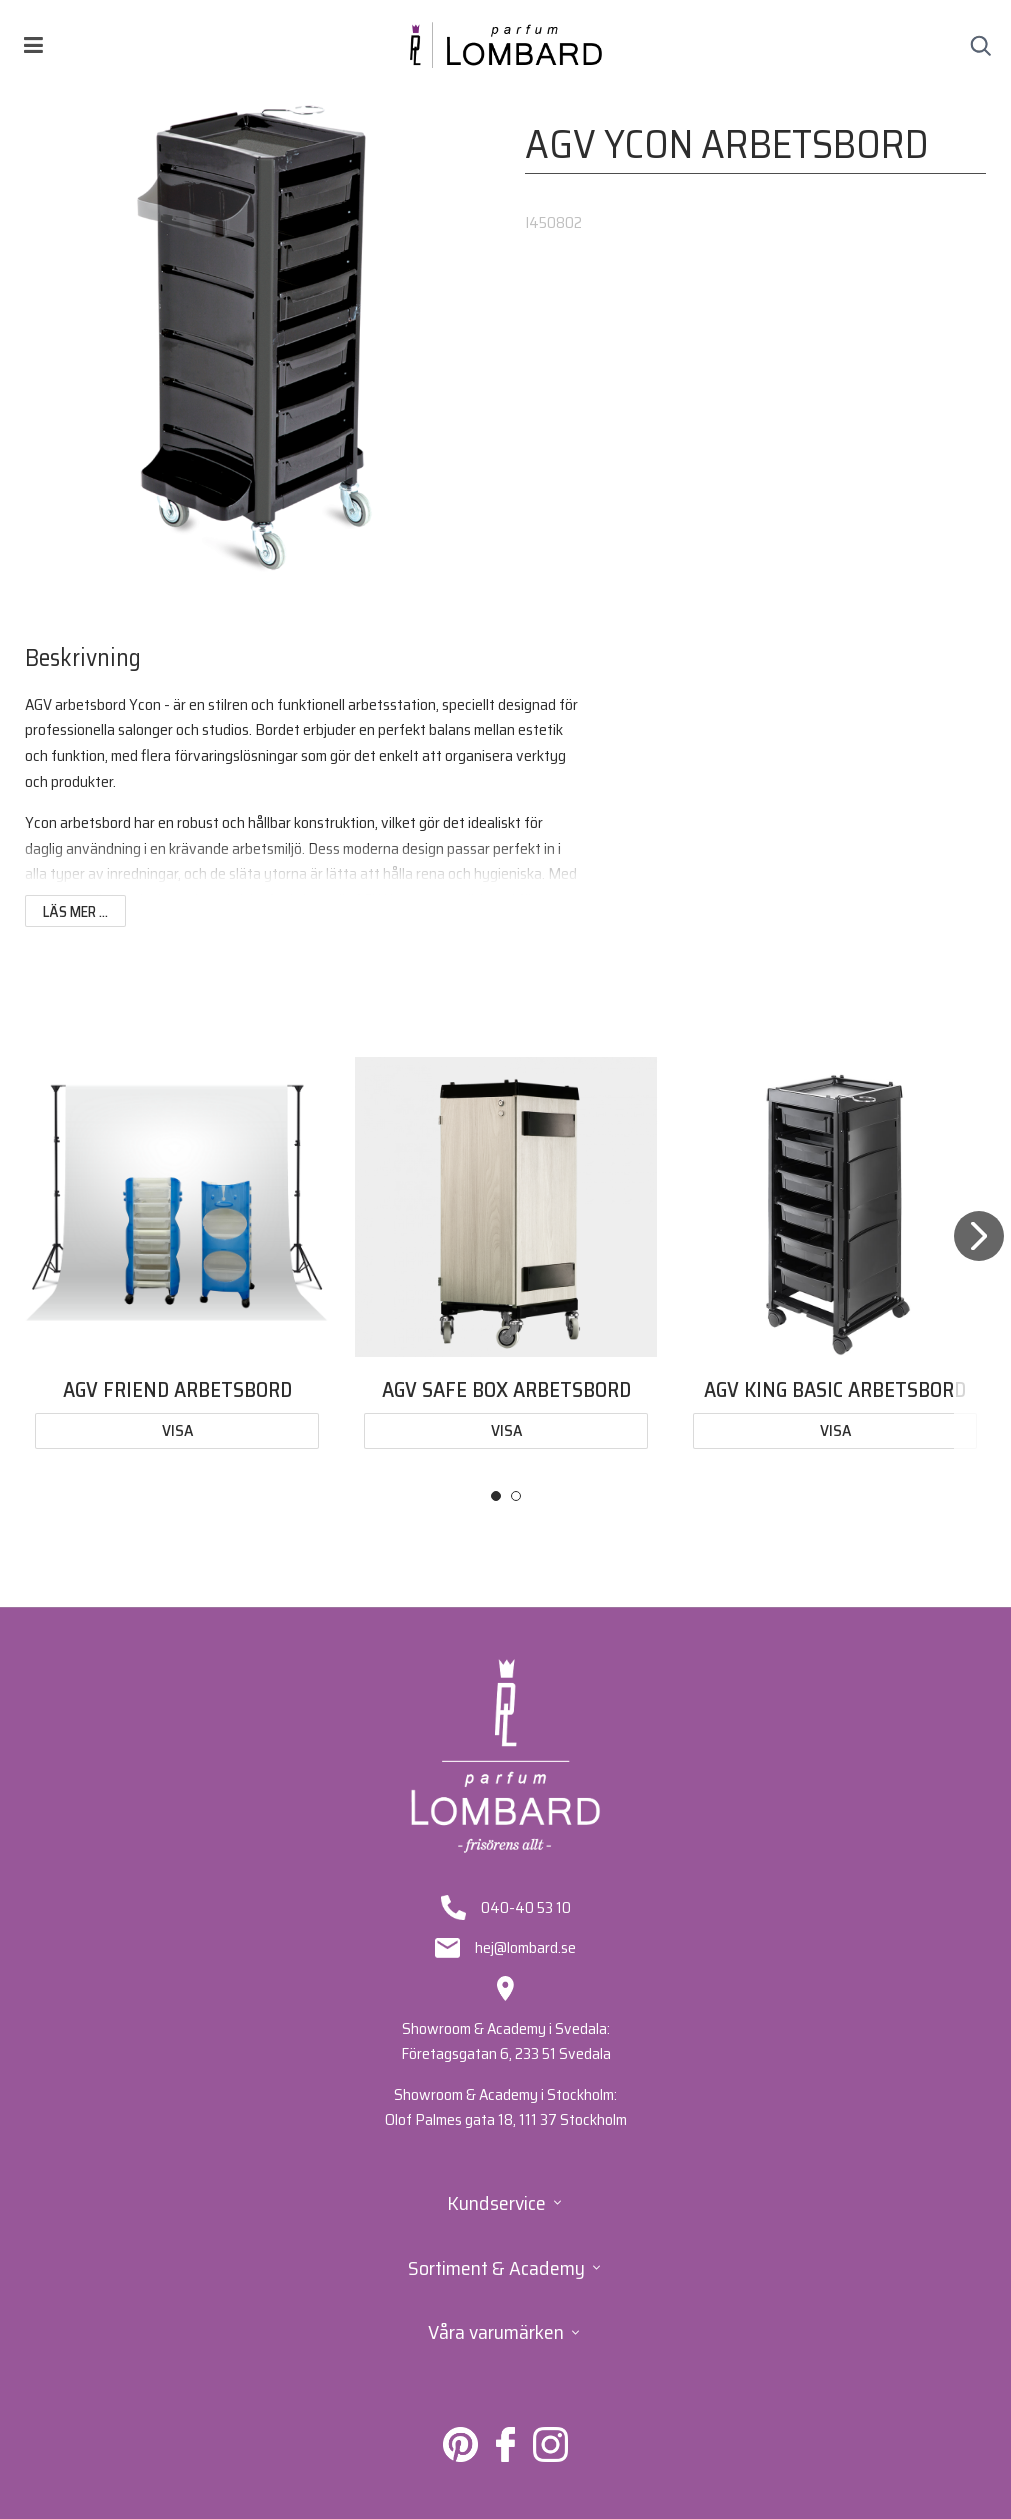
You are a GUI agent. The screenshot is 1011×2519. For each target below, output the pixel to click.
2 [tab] (516, 1496)
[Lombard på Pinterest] (460, 2456)
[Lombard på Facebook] (505, 2456)
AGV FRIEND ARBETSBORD (177, 1389)
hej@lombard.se (525, 1948)
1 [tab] (496, 1496)
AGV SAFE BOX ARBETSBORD (506, 1389)
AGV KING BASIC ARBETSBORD (835, 1389)
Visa (177, 1430)
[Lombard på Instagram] (550, 2456)
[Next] (979, 1261)
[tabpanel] (177, 1257)
